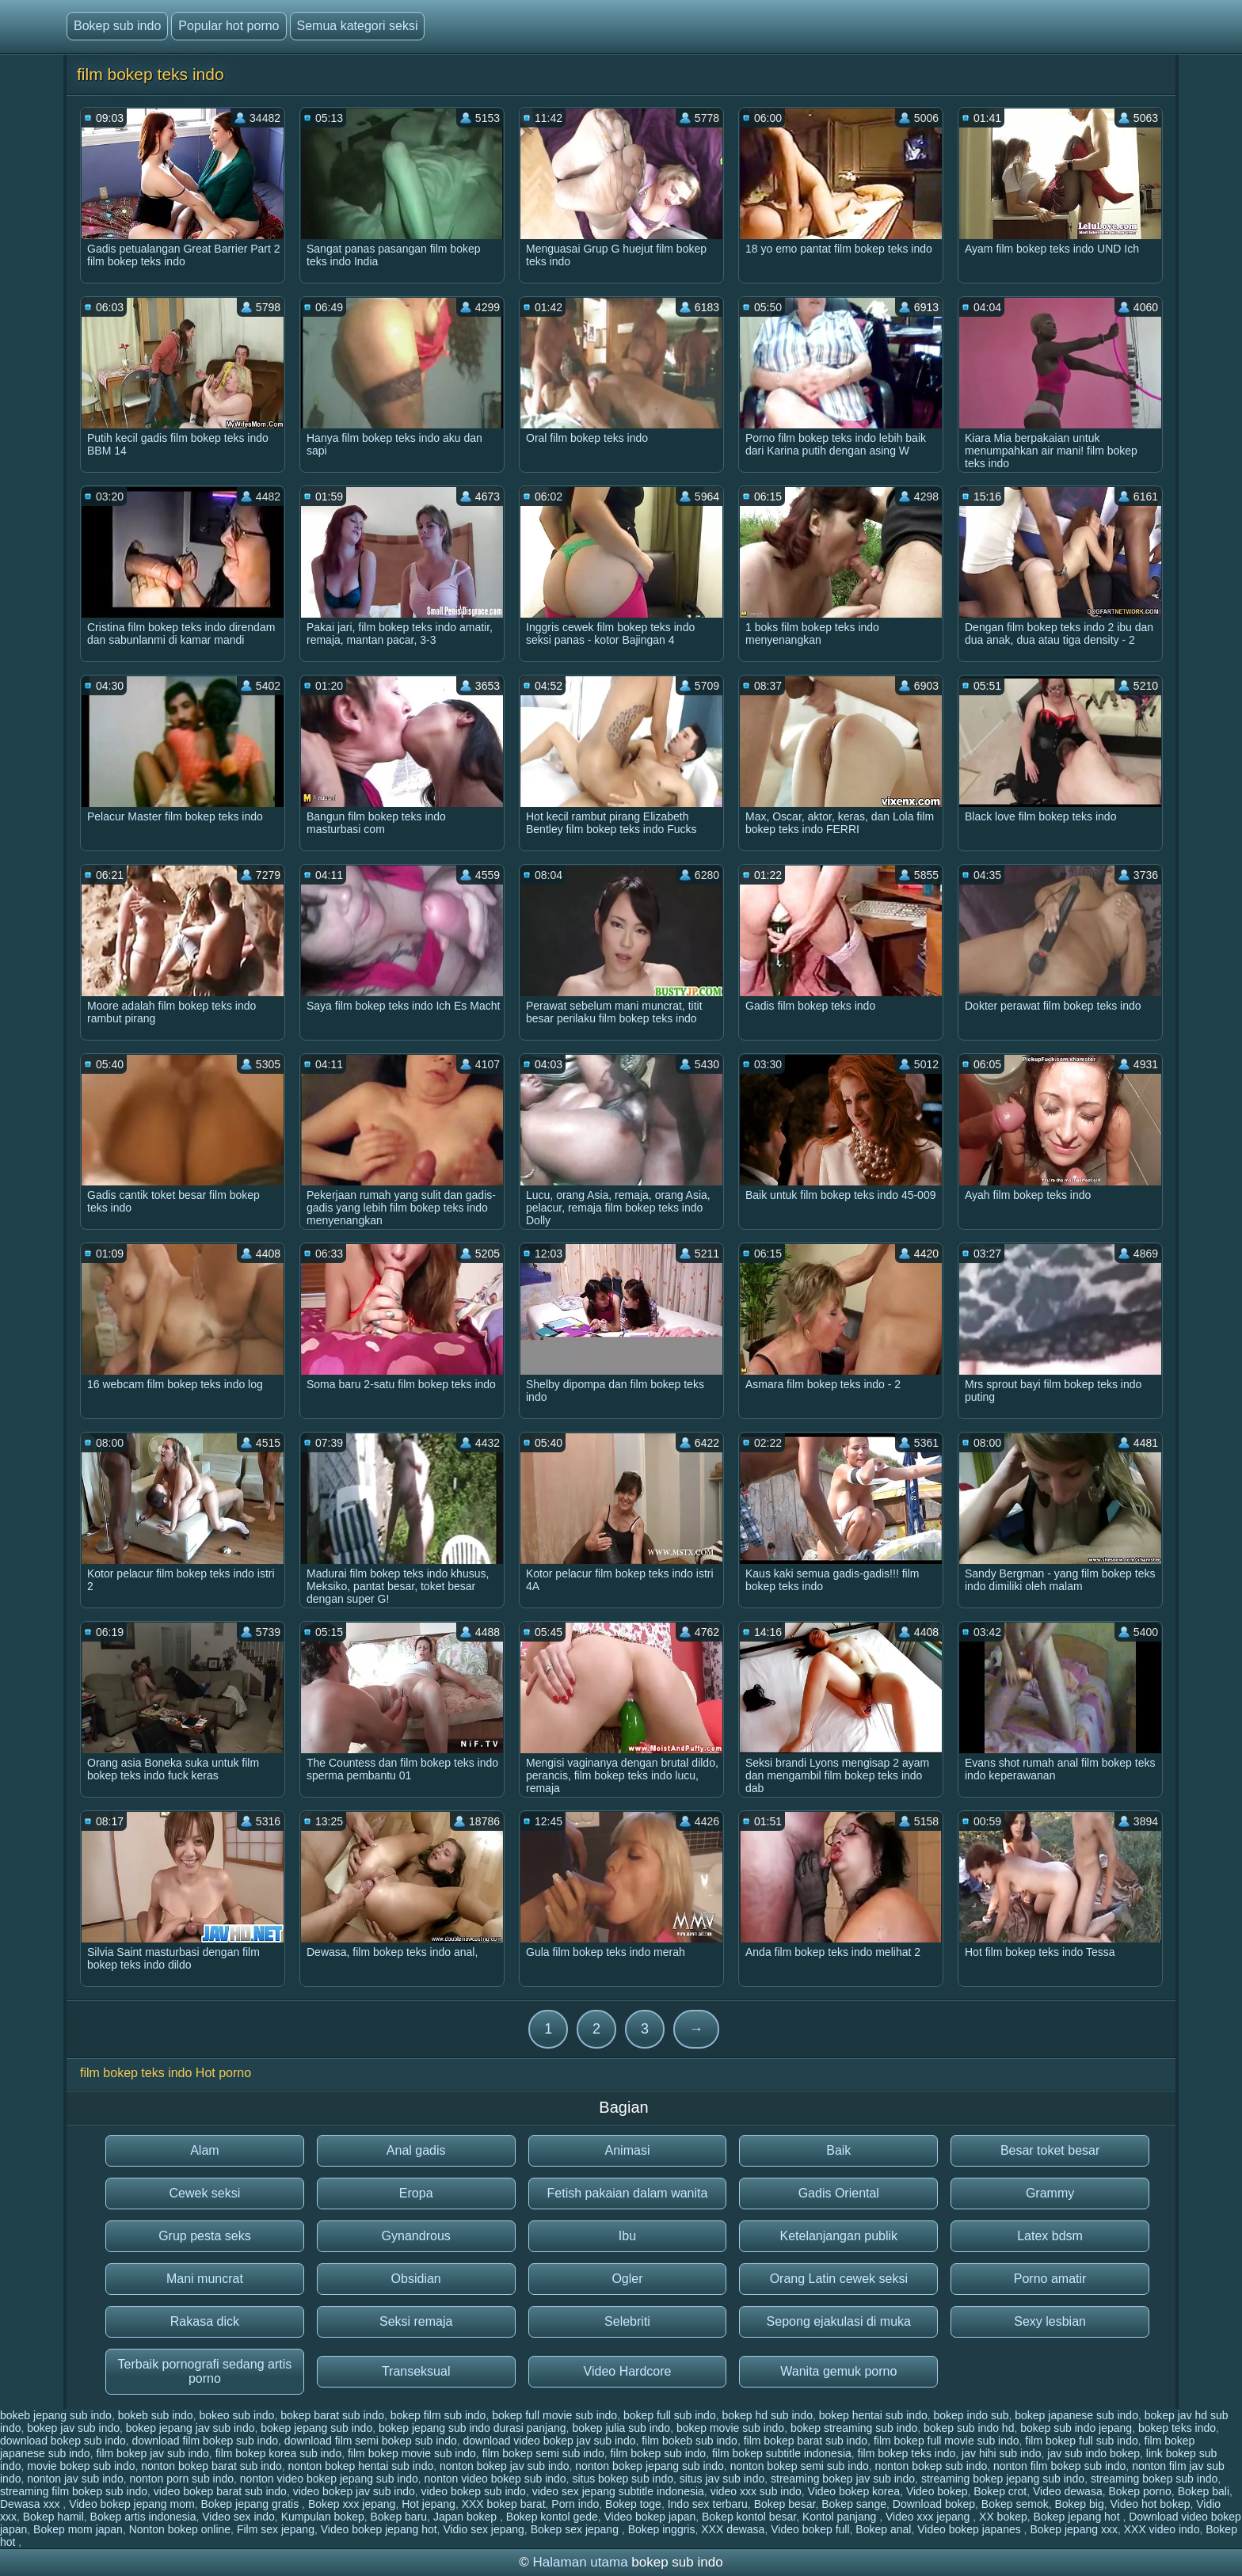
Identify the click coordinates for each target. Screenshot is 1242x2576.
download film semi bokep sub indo (370, 2440)
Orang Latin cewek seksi (839, 2278)
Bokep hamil (53, 2516)
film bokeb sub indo (689, 2440)
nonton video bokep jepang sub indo (329, 2478)
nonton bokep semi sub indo (799, 2466)
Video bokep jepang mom (132, 2504)
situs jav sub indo (722, 2478)
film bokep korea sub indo (278, 2453)
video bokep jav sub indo (354, 2491)
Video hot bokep (1151, 2504)
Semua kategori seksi (357, 25)
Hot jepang (428, 2504)
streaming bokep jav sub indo (843, 2478)
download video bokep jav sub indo (549, 2440)
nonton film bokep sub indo (1059, 2466)
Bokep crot (1000, 2491)
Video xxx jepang (929, 2516)
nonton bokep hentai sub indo (361, 2466)
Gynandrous (416, 2236)
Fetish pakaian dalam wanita (627, 2193)
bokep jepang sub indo (316, 2428)
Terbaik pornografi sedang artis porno (205, 2371)
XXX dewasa (732, 2529)
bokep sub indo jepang (1076, 2428)
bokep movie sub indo (730, 2428)
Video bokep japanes (970, 2529)
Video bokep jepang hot (379, 2529)
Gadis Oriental (838, 2193)
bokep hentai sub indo (873, 2415)
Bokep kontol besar (749, 2516)
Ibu (627, 2236)
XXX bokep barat (504, 2504)
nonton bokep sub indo (931, 2466)
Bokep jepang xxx (1074, 2529)
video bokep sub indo (473, 2491)
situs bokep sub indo (622, 2478)
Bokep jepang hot (1078, 2516)
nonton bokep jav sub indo (504, 2466)
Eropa (416, 2193)
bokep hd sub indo (767, 2415)
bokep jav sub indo (73, 2428)
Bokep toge (633, 2504)
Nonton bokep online (179, 2529)
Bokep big (1078, 2504)
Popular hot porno (228, 25)
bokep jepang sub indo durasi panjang (472, 2428)
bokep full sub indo (669, 2415)
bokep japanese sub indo (1076, 2415)
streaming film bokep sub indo (73, 2491)
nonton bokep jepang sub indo (649, 2466)
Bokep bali (1203, 2491)
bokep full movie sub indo (554, 2415)
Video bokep (937, 2491)
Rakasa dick (204, 2321)
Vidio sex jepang (483, 2529)
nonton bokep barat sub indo (211, 2466)
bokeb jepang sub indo (56, 2415)
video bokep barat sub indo (220, 2491)
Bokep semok (1015, 2504)
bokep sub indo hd (969, 2428)
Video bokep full (810, 2529)
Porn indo (575, 2504)
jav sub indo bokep (1093, 2453)
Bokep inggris (661, 2529)
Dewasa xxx (31, 2504)
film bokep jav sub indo (152, 2453)
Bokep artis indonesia (143, 2516)
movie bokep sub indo (81, 2466)
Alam (204, 2150)
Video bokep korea (854, 2491)
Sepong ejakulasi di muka (839, 2321)
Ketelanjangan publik (839, 2236)
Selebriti (627, 2321)
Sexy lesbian (1050, 2321)
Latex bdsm (1050, 2236)
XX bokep (1003, 2516)
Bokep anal (883, 2529)
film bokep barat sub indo (805, 2440)
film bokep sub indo (658, 2453)
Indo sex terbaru (708, 2504)
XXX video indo (1162, 2529)
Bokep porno (1139, 2491)
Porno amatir (1050, 2278)
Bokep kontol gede (552, 2516)
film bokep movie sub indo (412, 2453)
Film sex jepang (275, 2529)
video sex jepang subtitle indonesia (618, 2491)
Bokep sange (853, 2504)
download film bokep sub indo (205, 2440)
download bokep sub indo (63, 2440)
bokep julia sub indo (621, 2428)
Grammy (1050, 2193)
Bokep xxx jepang (352, 2504)
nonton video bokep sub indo (495, 2478)
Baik (838, 2150)
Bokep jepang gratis (251, 2504)
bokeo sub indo (236, 2415)
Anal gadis (416, 2150)
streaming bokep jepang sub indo (1002, 2478)
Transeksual (416, 2371)
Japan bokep (466, 2516)
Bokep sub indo (117, 25)
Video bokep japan (650, 2516)
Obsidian (416, 2278)
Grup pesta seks (204, 2236)
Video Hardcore (628, 2371)
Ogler (626, 2278)
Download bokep (934, 2504)
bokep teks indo (1177, 2428)
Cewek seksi (204, 2193)
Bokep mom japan (78, 2529)
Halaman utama (580, 2562)
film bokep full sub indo (1081, 2440)
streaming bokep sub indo (1154, 2478)
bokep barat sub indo (332, 2415)
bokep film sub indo (438, 2415)
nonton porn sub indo (181, 2478)
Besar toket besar (1049, 2150)
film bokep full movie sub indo (946, 2440)
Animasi (627, 2150)
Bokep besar (785, 2504)
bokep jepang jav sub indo (190, 2428)
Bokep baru (399, 2516)
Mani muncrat (204, 2278)
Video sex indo (238, 2516)
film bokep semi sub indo (543, 2453)
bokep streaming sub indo (854, 2428)
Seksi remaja (415, 2321)
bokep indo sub (970, 2415)
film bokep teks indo (907, 2453)
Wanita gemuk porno (838, 2371)
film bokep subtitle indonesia (781, 2453)
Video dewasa (1068, 2491)
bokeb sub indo (155, 2415)
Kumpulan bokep (322, 2516)
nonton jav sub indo (75, 2478)
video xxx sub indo (756, 2491)
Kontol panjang (840, 2516)
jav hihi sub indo (1001, 2453)
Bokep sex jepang (576, 2529)
